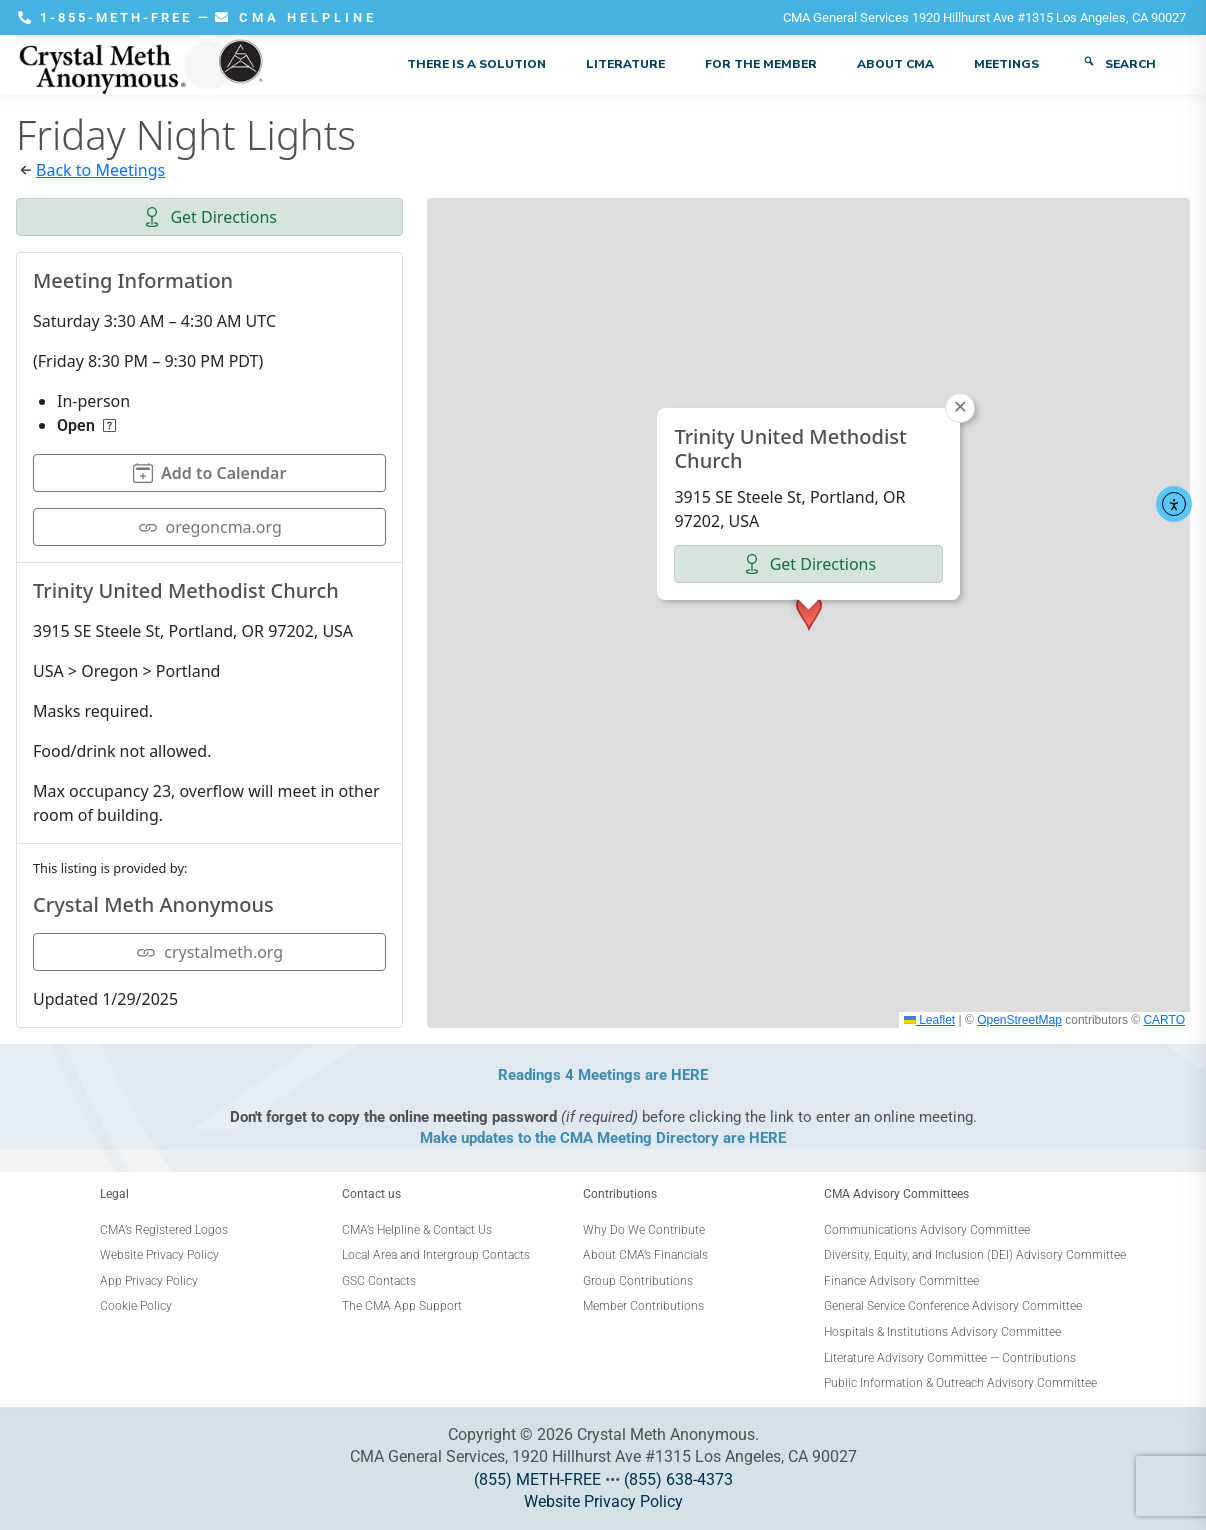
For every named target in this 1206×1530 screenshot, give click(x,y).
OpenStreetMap (1019, 1020)
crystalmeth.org (209, 952)
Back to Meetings (100, 170)
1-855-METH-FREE (108, 17)
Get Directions (209, 217)
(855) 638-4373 (678, 1479)
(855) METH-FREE (537, 1479)
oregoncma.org (210, 527)
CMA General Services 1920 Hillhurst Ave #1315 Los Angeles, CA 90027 (984, 17)
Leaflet (929, 1020)
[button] (809, 612)
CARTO (1164, 1020)
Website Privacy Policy (603, 1501)
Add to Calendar (209, 473)
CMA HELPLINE (296, 17)
